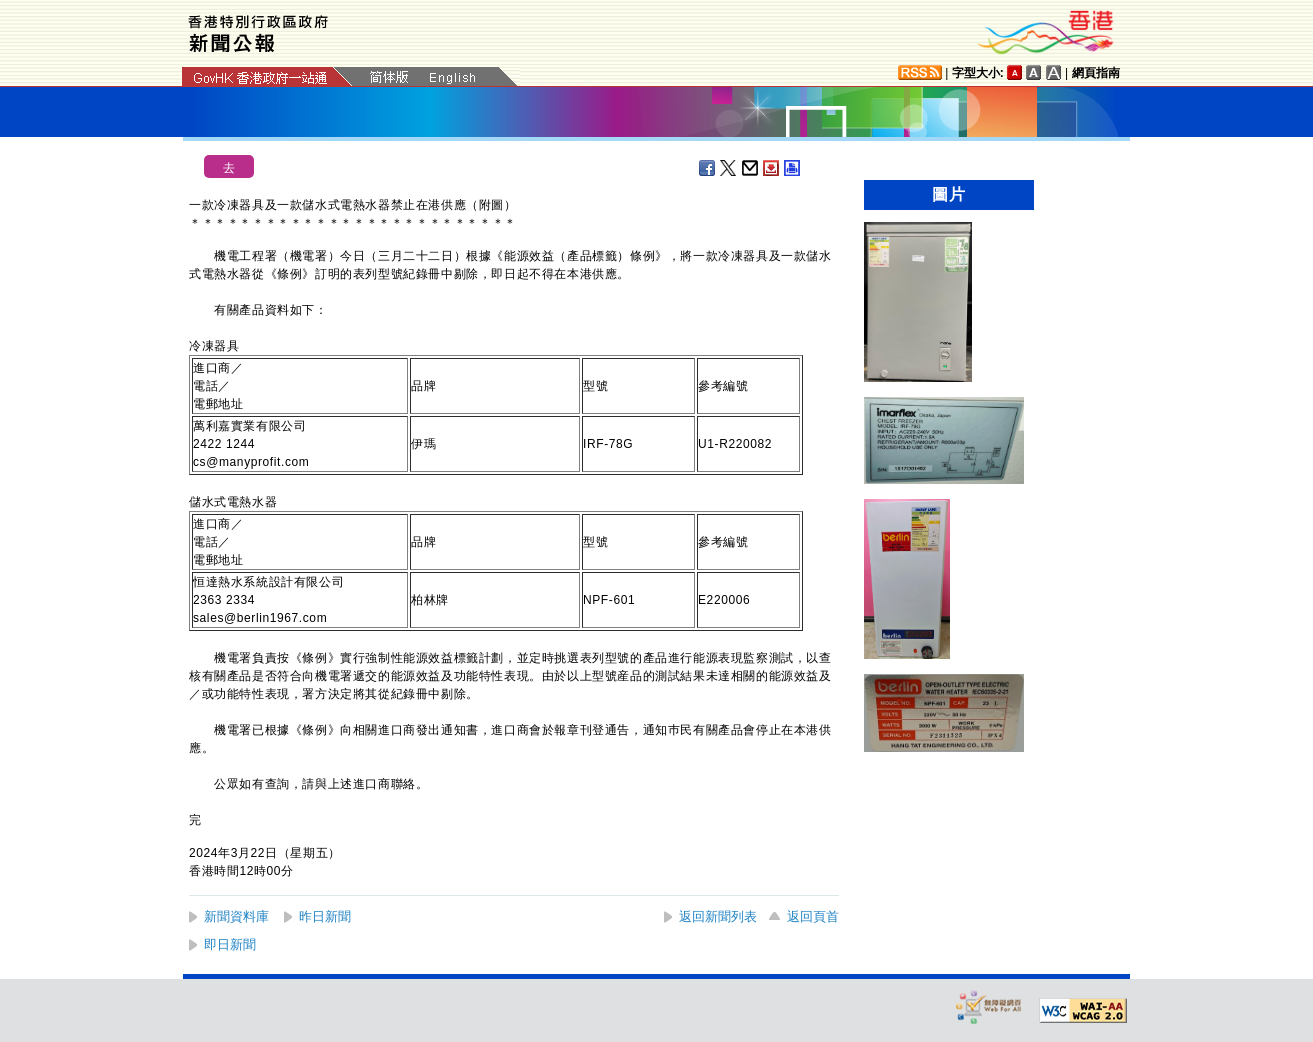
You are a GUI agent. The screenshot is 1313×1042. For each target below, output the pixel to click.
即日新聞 (230, 944)
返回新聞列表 (718, 916)
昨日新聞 (325, 916)
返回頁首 (813, 916)
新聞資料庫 (236, 916)
